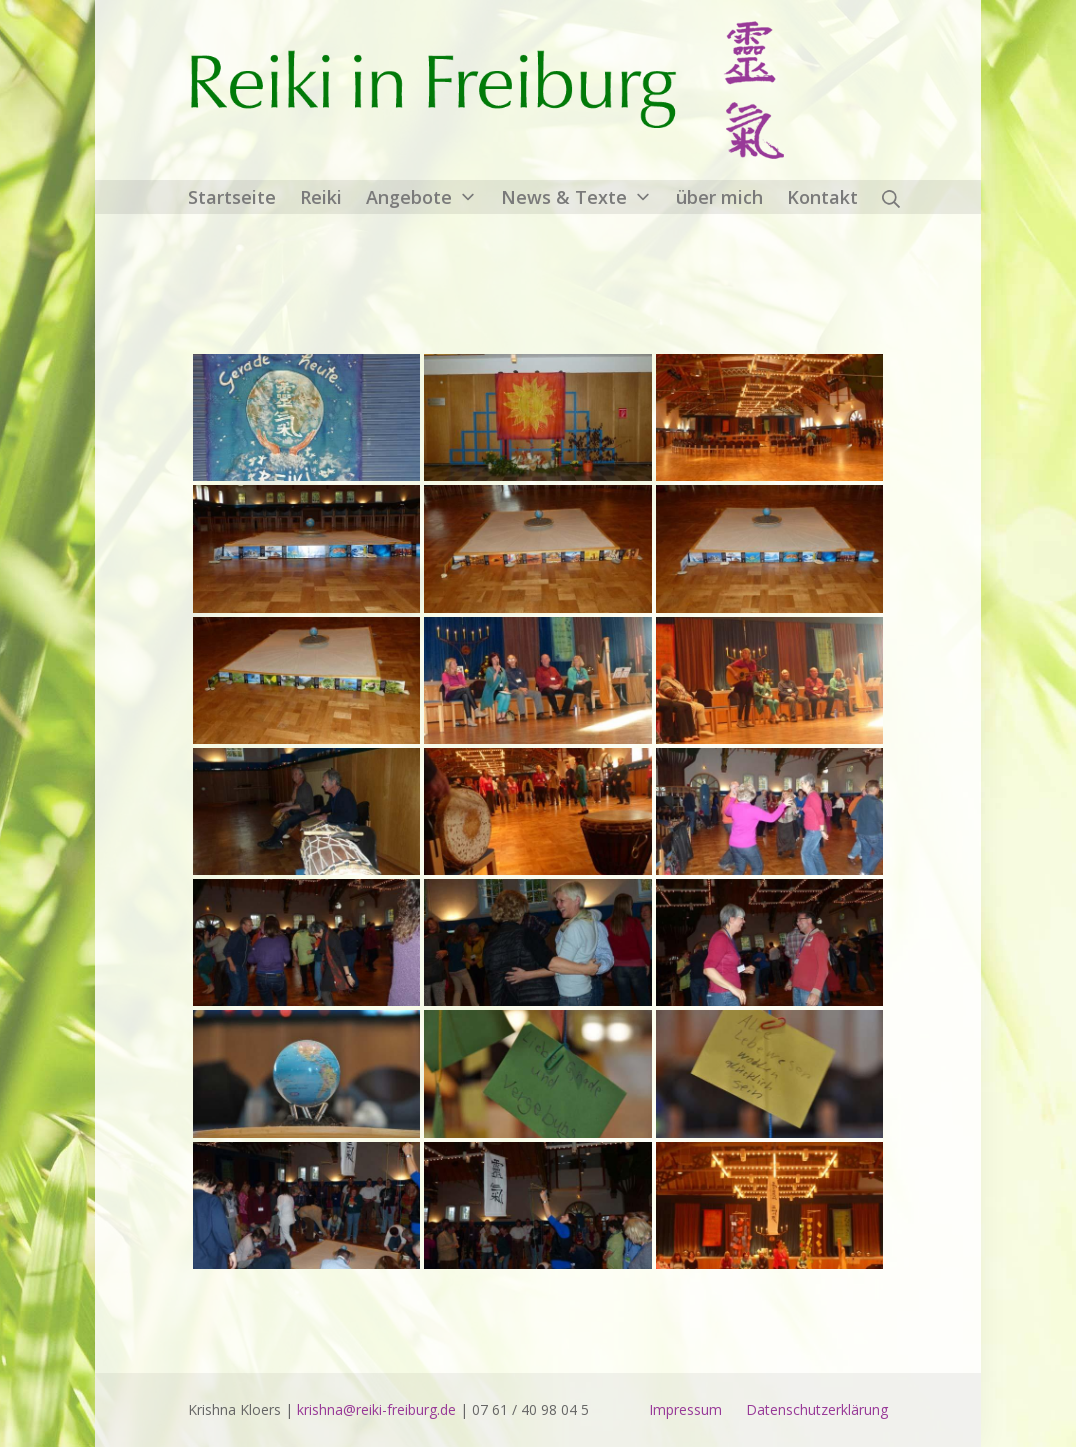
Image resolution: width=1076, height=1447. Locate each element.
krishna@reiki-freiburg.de (376, 1409)
